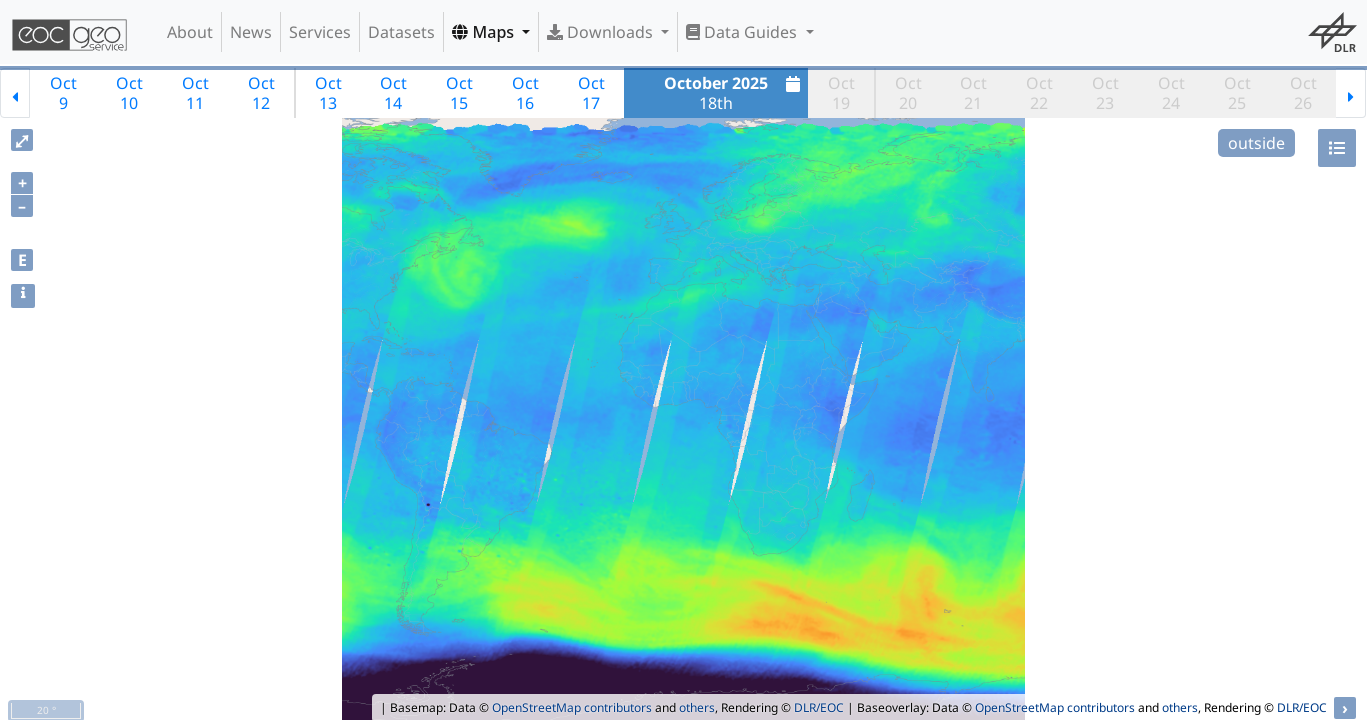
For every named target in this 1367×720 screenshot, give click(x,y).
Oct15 (459, 93)
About (190, 32)
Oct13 (328, 93)
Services (320, 32)
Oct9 (63, 93)
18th (734, 93)
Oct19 (841, 93)
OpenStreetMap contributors (572, 707)
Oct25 (1237, 93)
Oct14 (393, 93)
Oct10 (129, 93)
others (697, 707)
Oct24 (1171, 93)
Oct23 (1105, 93)
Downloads (602, 32)
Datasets (401, 32)
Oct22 (1039, 93)
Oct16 (525, 93)
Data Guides (743, 32)
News (251, 32)
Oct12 (261, 93)
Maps (485, 32)
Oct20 (908, 93)
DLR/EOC (819, 707)
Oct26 (1303, 93)
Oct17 (591, 93)
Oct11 (195, 93)
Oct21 (973, 93)
